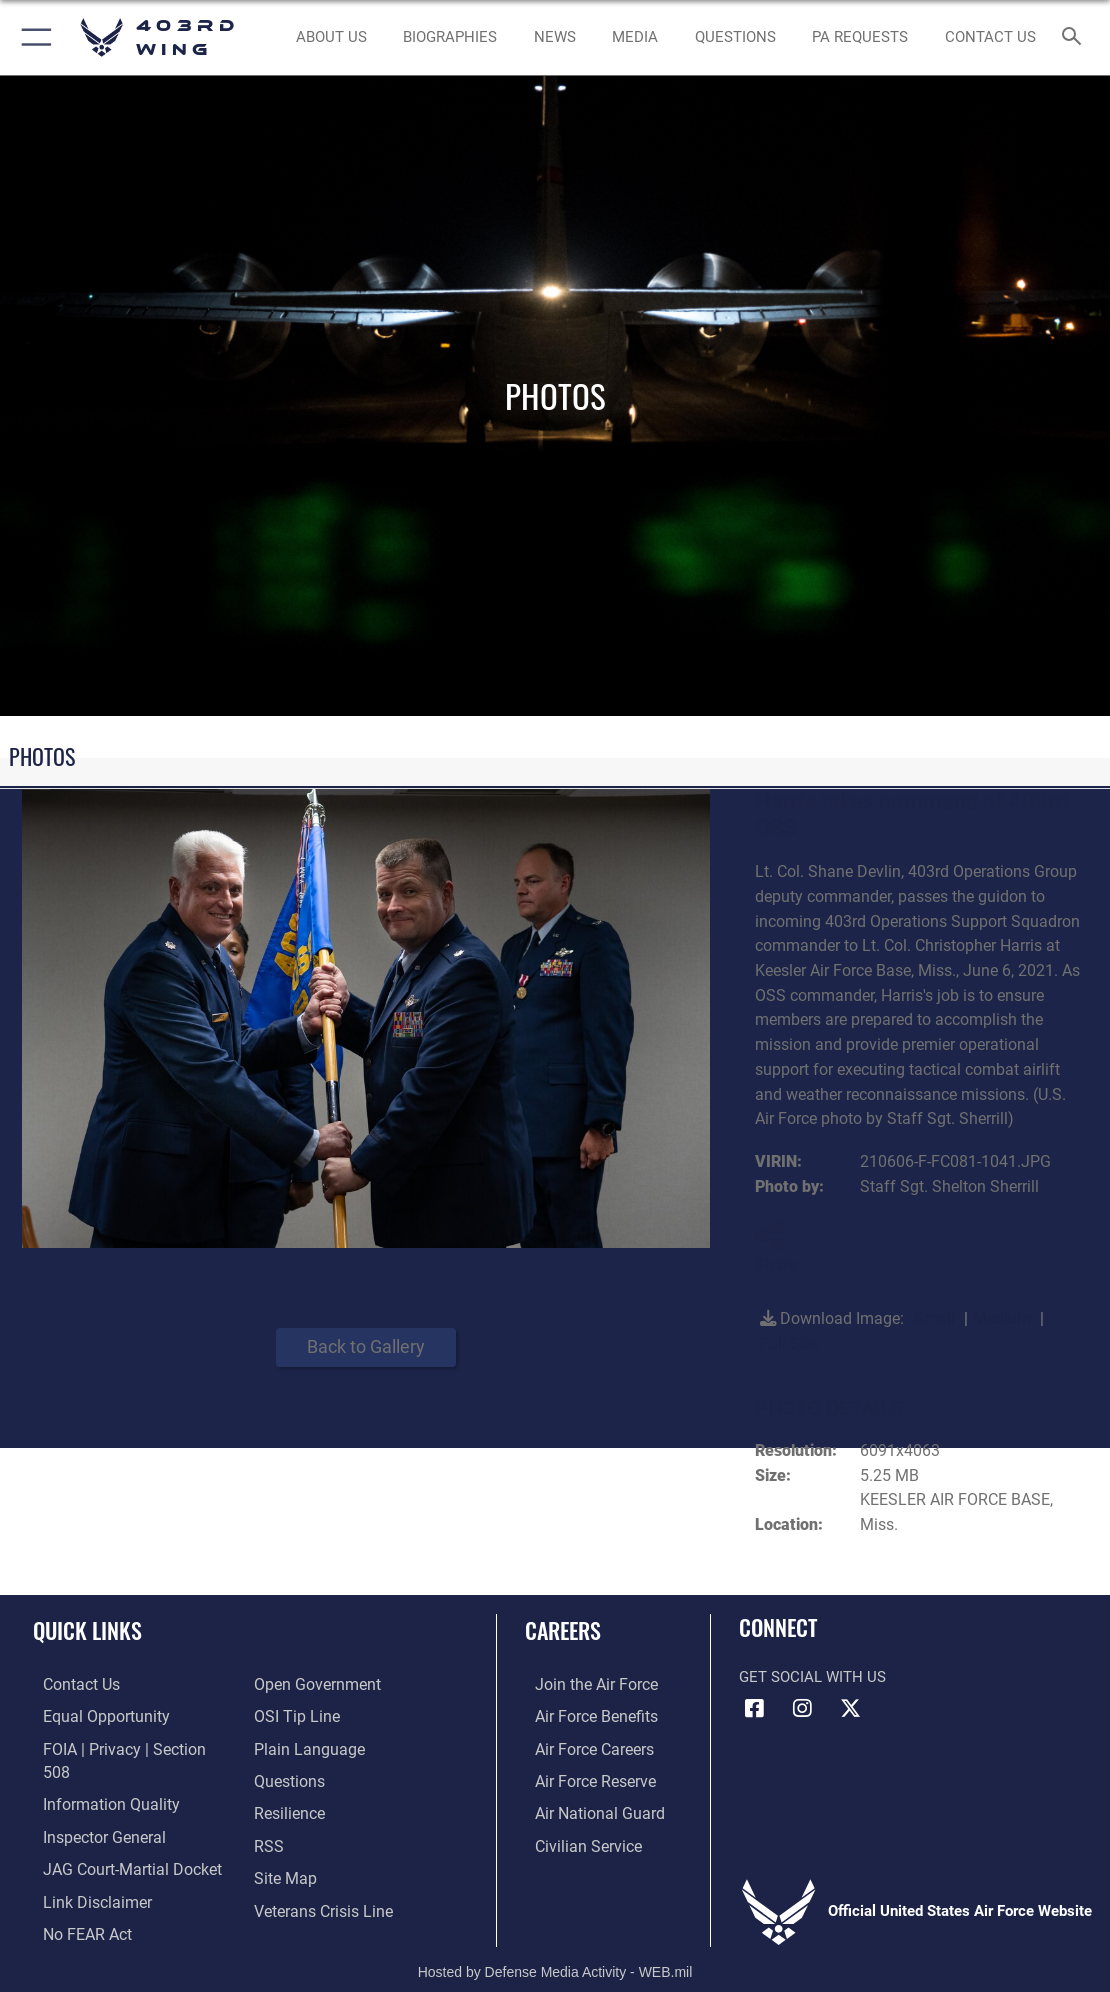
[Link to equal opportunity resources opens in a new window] (92, 1715)
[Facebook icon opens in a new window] (754, 1709)
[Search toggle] (1075, 37)
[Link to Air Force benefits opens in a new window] (584, 1715)
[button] (32, 37)
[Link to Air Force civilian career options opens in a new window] (576, 1839)
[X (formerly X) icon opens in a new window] (850, 1709)
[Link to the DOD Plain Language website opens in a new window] (304, 1746)
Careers (563, 1630)
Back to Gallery (366, 1346)
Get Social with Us (812, 1677)
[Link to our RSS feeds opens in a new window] (267, 1839)
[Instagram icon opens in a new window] (802, 1709)
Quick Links (87, 1630)
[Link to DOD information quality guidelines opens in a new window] (97, 1777)
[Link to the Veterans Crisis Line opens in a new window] (321, 1902)
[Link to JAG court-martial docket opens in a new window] (119, 1839)
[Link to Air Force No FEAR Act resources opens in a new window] (76, 1902)
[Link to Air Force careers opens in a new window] (583, 1746)
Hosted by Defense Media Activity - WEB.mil (555, 1948)
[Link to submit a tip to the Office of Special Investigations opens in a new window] (294, 1715)
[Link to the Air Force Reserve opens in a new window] (584, 1777)
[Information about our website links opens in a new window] (85, 1870)
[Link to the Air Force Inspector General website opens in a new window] (92, 1808)
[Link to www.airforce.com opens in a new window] (584, 1684)
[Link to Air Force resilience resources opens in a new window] (288, 1808)
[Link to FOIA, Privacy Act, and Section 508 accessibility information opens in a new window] (124, 1746)
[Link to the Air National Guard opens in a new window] (586, 1808)
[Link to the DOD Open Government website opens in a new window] (313, 1684)
